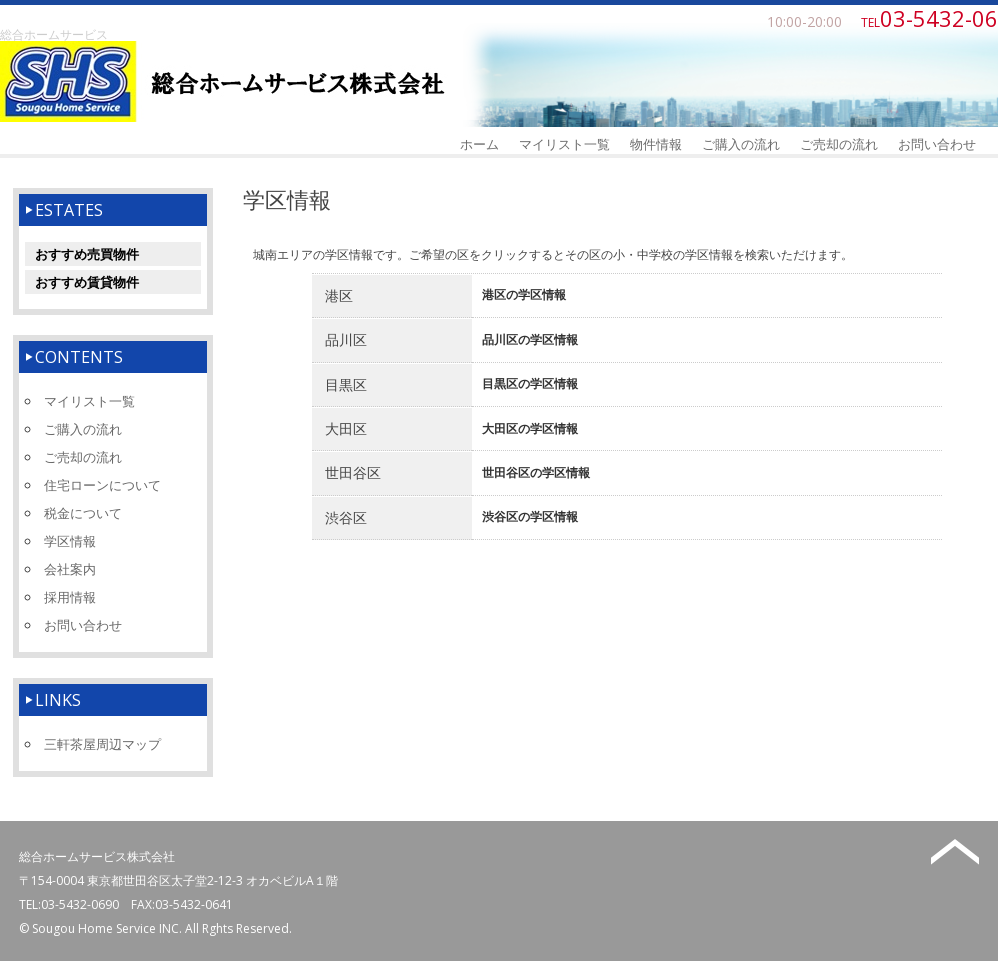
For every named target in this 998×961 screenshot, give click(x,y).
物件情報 (656, 144)
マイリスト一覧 (564, 144)
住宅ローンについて (102, 485)
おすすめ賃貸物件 (87, 282)
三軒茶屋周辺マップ (102, 744)
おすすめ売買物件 (87, 254)
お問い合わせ (937, 144)
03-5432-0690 (80, 904)
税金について (83, 513)
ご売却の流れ (839, 144)
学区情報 (70, 541)
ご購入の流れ (741, 144)
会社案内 (70, 569)
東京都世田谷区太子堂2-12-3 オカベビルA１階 (212, 880)
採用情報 (70, 597)
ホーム (479, 144)
